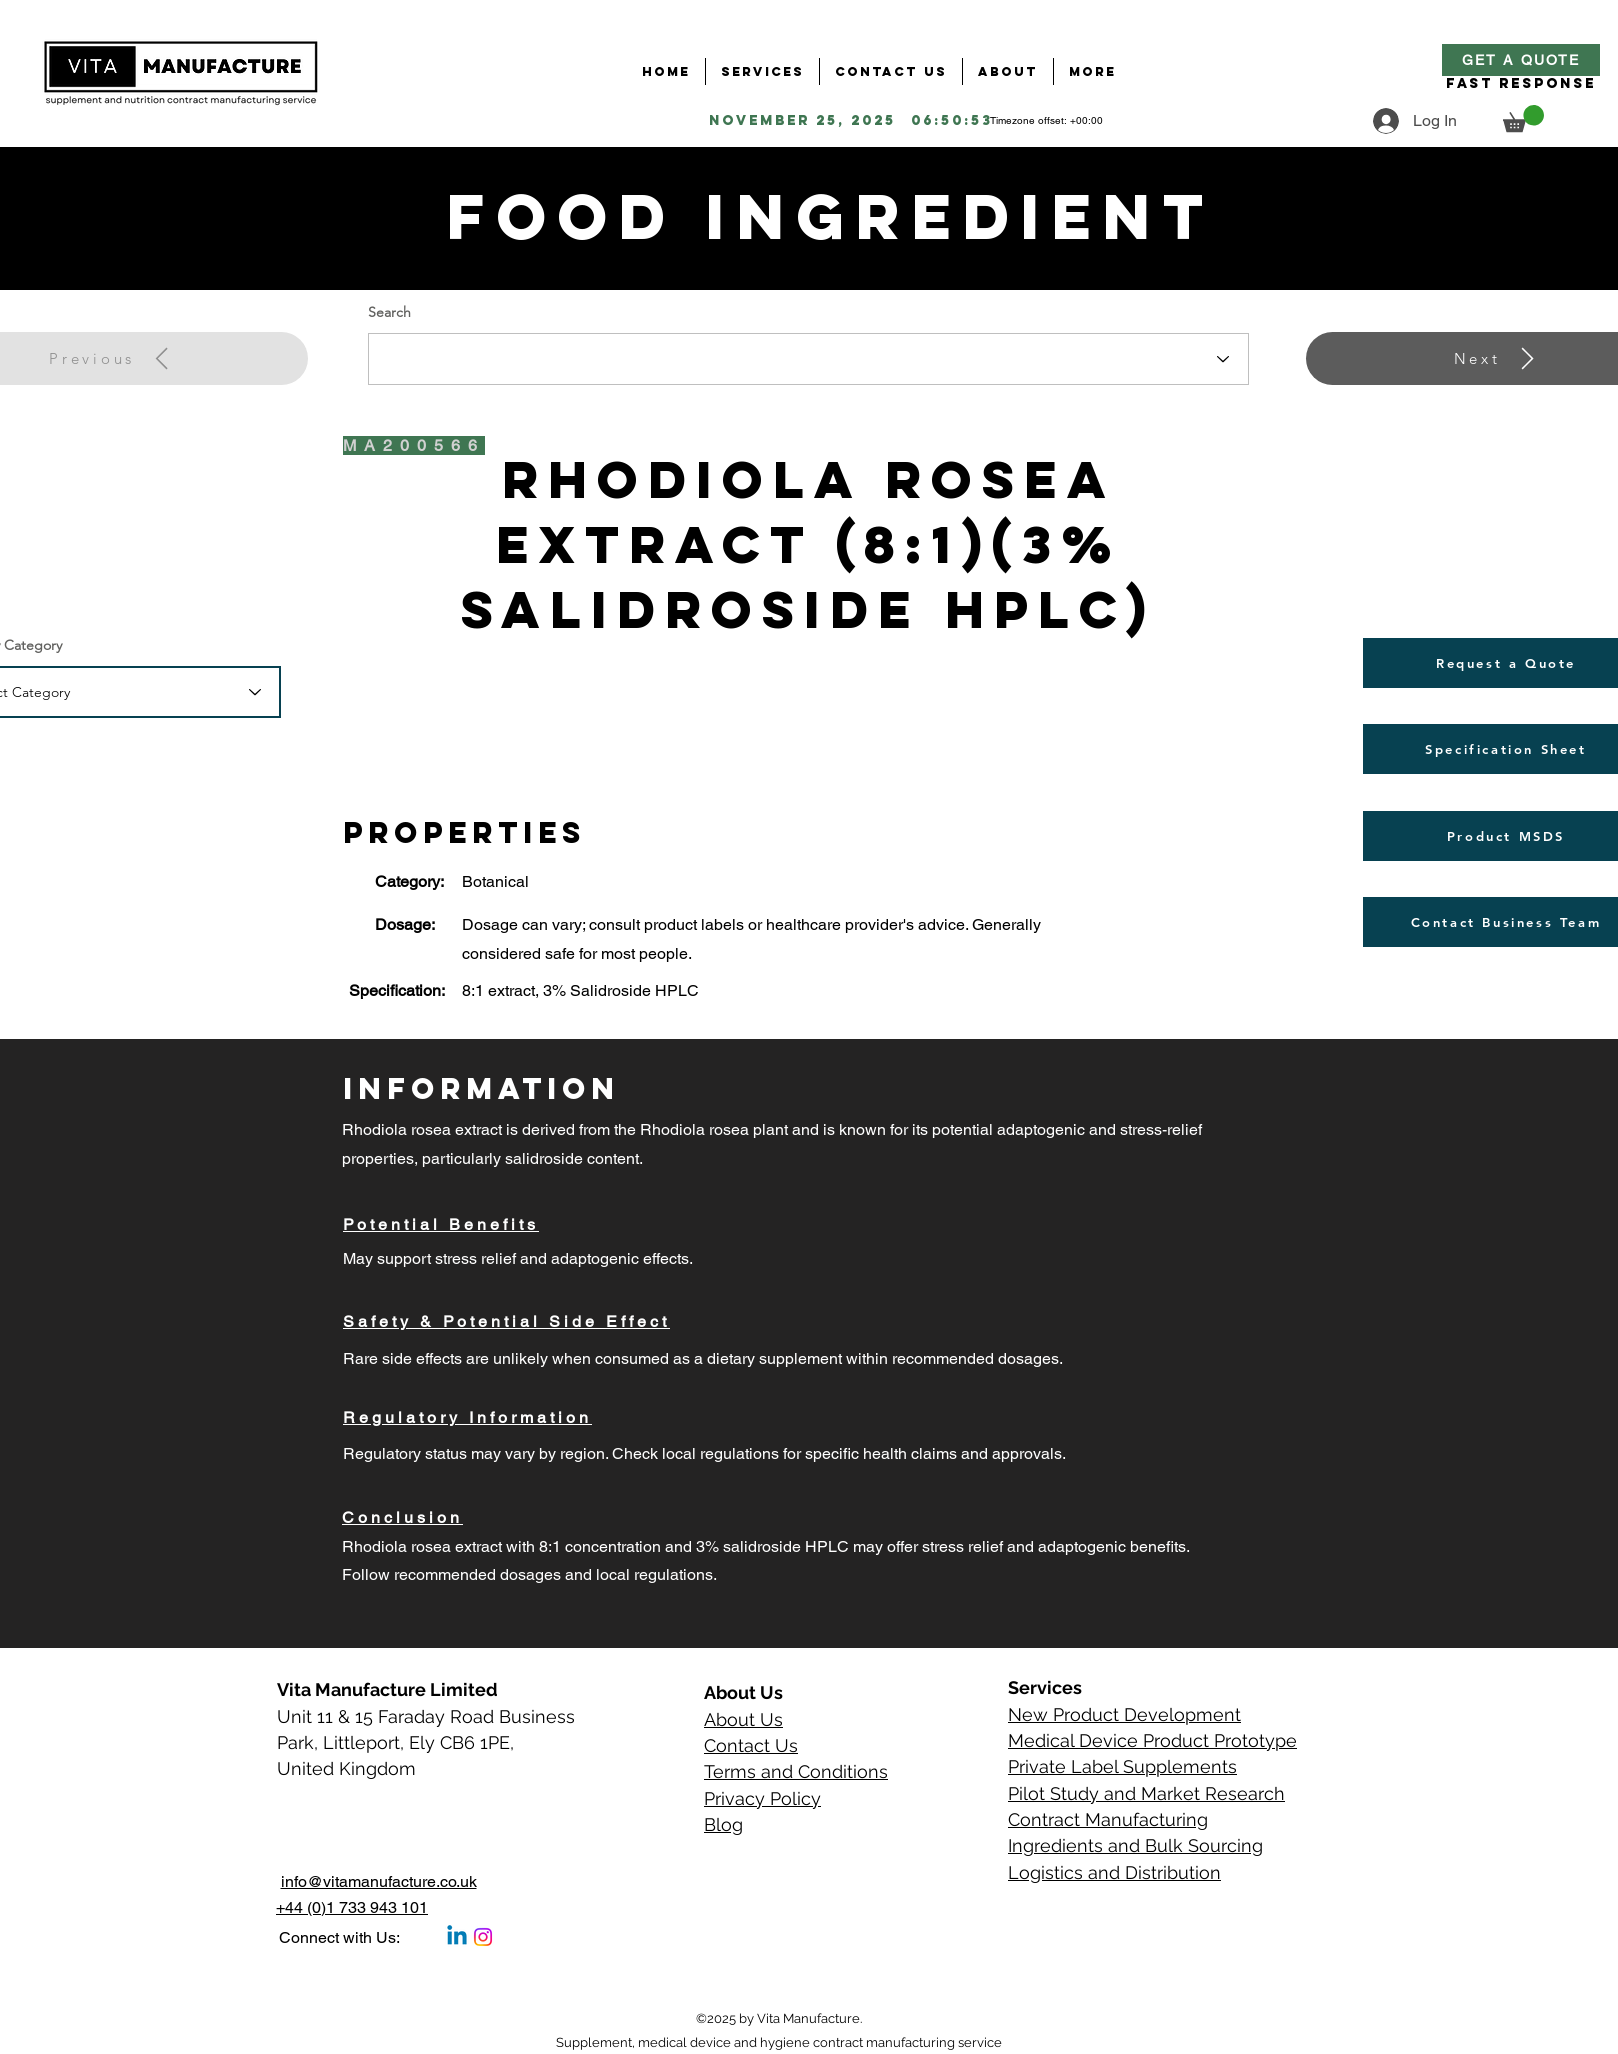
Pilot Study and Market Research (1146, 1793)
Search (389, 312)
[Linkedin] (457, 1937)
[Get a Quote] (1521, 60)
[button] (1523, 118)
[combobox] (808, 359)
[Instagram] (483, 1937)
